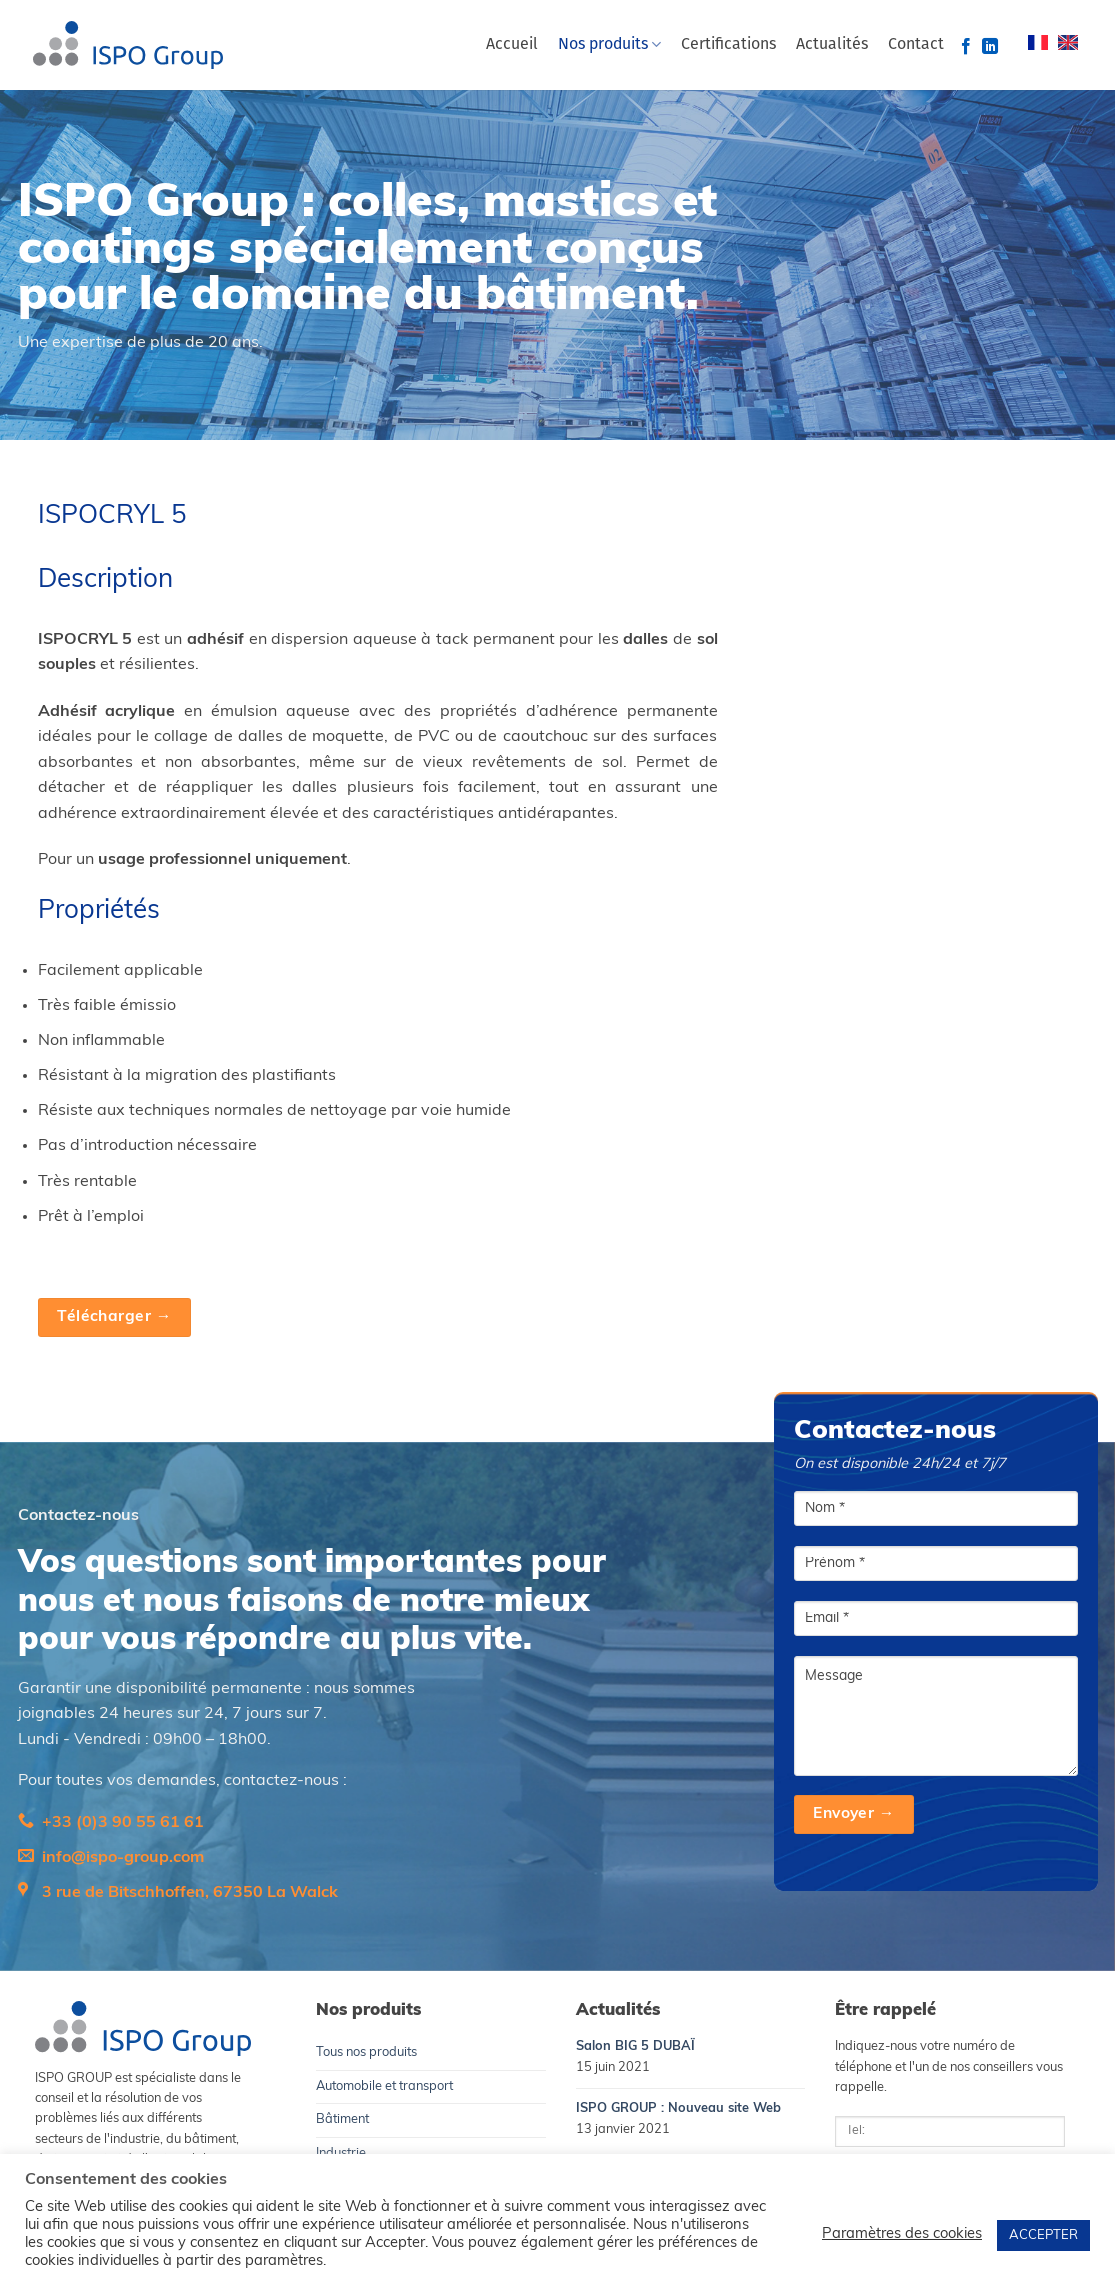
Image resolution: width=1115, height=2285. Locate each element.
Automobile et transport (384, 2086)
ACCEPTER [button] (1043, 2235)
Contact (916, 45)
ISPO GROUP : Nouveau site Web (678, 2108)
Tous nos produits (366, 2052)
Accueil (512, 45)
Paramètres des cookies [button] (902, 2234)
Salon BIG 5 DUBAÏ (635, 2046)
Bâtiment (342, 2119)
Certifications (728, 45)
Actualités (832, 45)
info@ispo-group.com (123, 1858)
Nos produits (609, 44)
